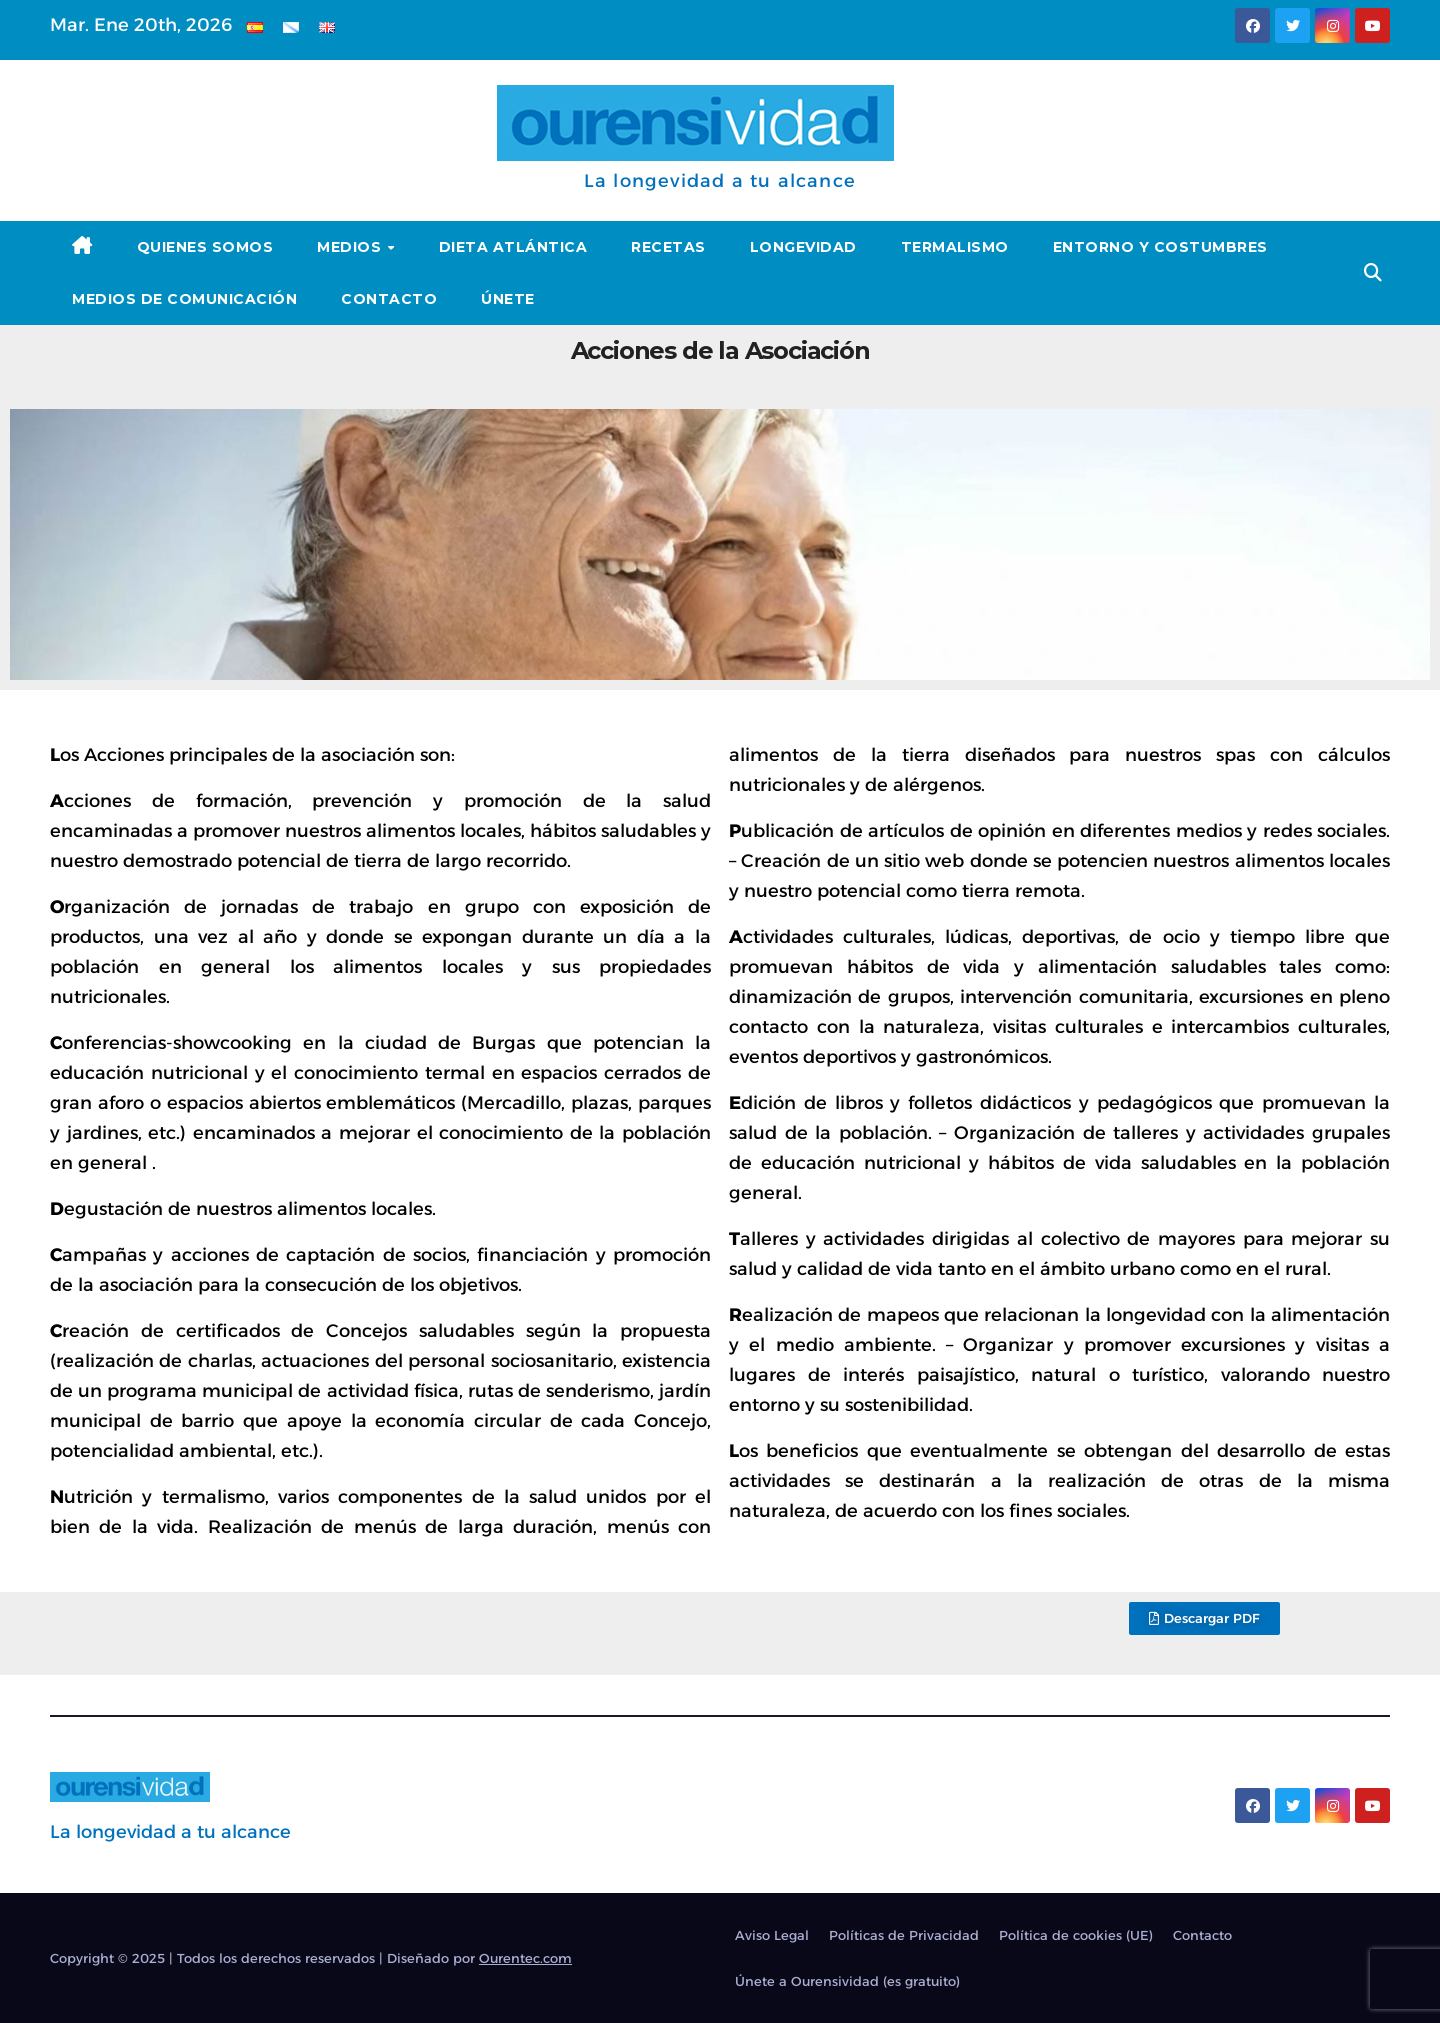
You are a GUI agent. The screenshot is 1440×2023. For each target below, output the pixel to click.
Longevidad (803, 247)
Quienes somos (205, 247)
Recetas (668, 247)
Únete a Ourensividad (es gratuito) (847, 1981)
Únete (508, 299)
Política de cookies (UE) (1076, 1935)
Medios (351, 247)
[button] (1373, 273)
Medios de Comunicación (184, 299)
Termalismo (955, 247)
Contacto (389, 299)
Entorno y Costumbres (1160, 247)
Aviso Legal (772, 1935)
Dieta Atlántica (513, 247)
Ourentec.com (525, 1958)
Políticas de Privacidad (904, 1935)
